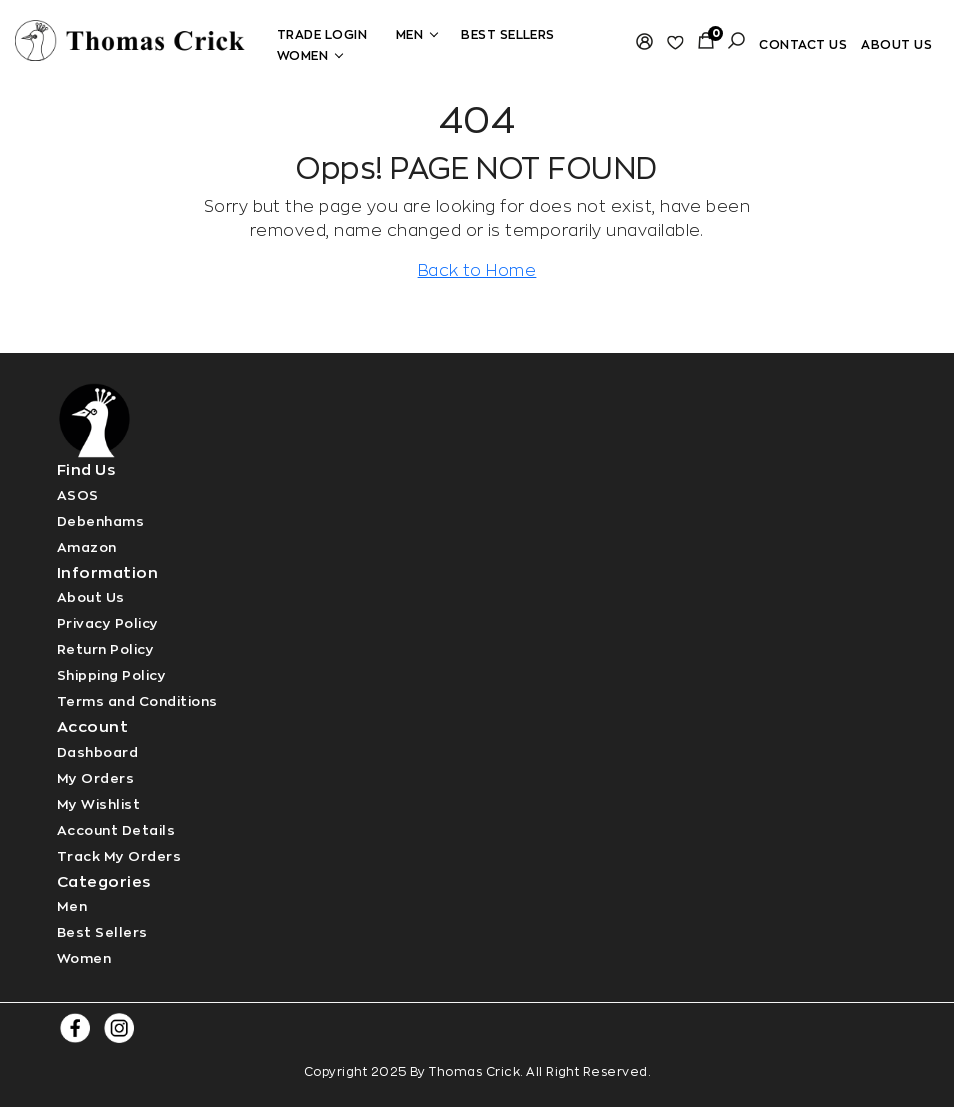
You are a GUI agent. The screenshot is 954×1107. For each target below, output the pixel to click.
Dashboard (97, 752)
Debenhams (100, 521)
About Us (91, 597)
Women (307, 56)
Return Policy (105, 649)
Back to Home (477, 271)
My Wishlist (98, 804)
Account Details (116, 830)
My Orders (95, 778)
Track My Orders (119, 856)
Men (414, 35)
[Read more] (130, 38)
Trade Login (322, 35)
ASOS (78, 495)
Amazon (87, 547)
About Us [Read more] (896, 45)
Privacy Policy (108, 623)
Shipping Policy (111, 675)
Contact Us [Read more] (803, 45)
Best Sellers (508, 35)
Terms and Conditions (137, 701)
